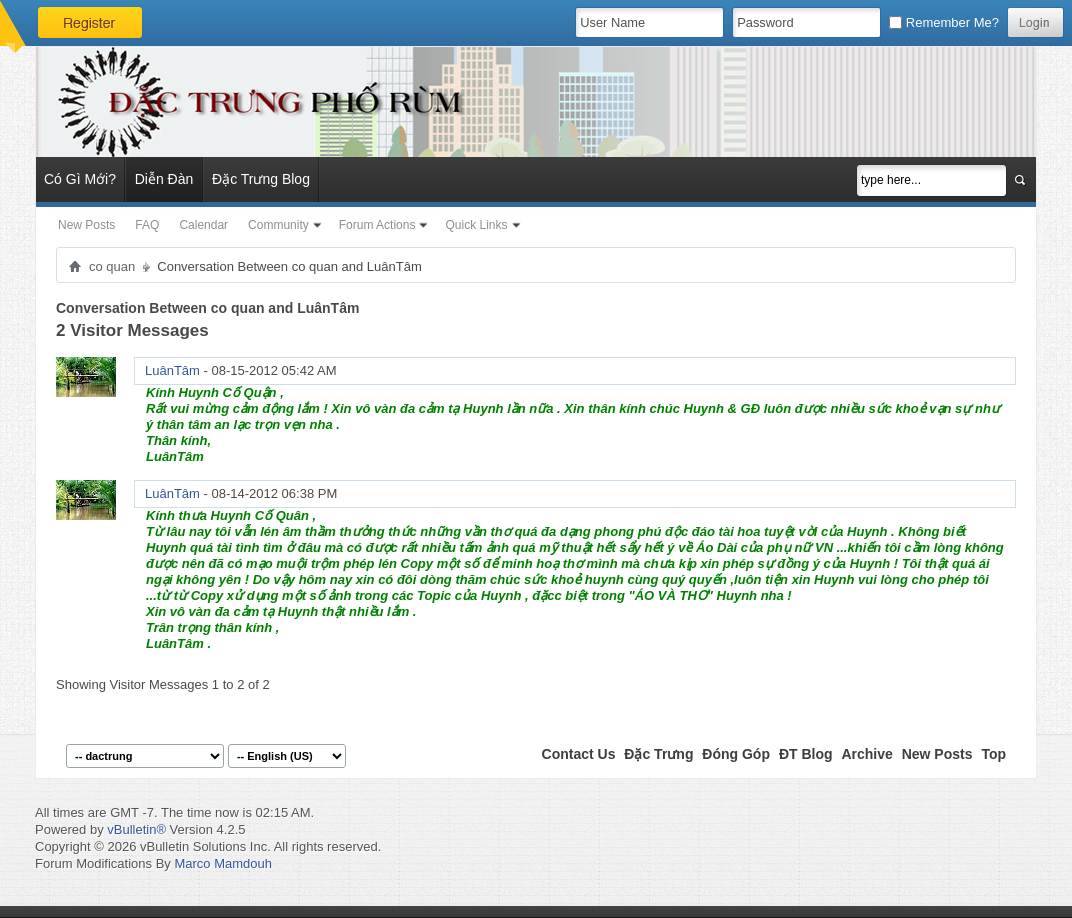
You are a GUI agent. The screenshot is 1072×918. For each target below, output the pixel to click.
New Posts (86, 225)
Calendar (203, 225)
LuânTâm (172, 370)
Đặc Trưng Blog (261, 179)
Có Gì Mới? (80, 179)
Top (993, 754)
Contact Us (579, 754)
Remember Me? (944, 22)
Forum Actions (377, 225)
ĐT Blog (806, 754)
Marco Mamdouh (223, 863)
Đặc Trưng (658, 754)
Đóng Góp (736, 754)
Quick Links (476, 225)
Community (278, 225)
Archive (866, 754)
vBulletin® (136, 829)
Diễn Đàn (164, 179)
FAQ (147, 225)
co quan (112, 266)
